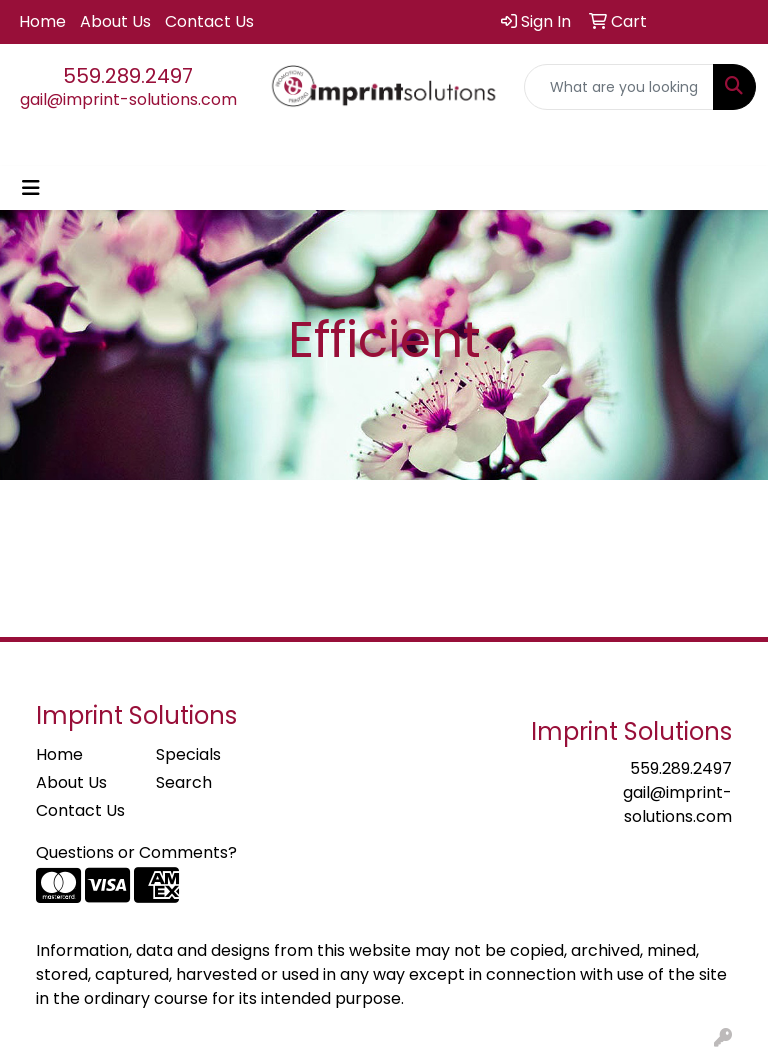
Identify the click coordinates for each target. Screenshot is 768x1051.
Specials (188, 754)
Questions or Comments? (136, 852)
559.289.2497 (128, 76)
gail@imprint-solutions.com (128, 99)
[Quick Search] (619, 87)
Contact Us (209, 21)
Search (184, 782)
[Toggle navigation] (31, 188)
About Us (115, 21)
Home (42, 21)
